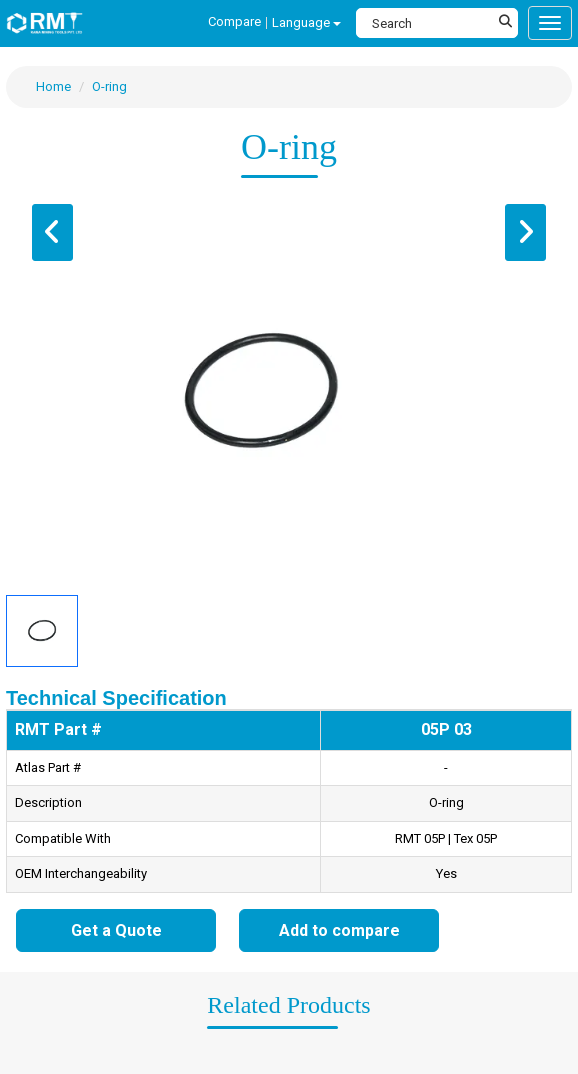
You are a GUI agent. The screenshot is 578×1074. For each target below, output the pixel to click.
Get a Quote (116, 930)
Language (306, 22)
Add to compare (339, 930)
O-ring (109, 86)
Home (53, 86)
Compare (234, 21)
